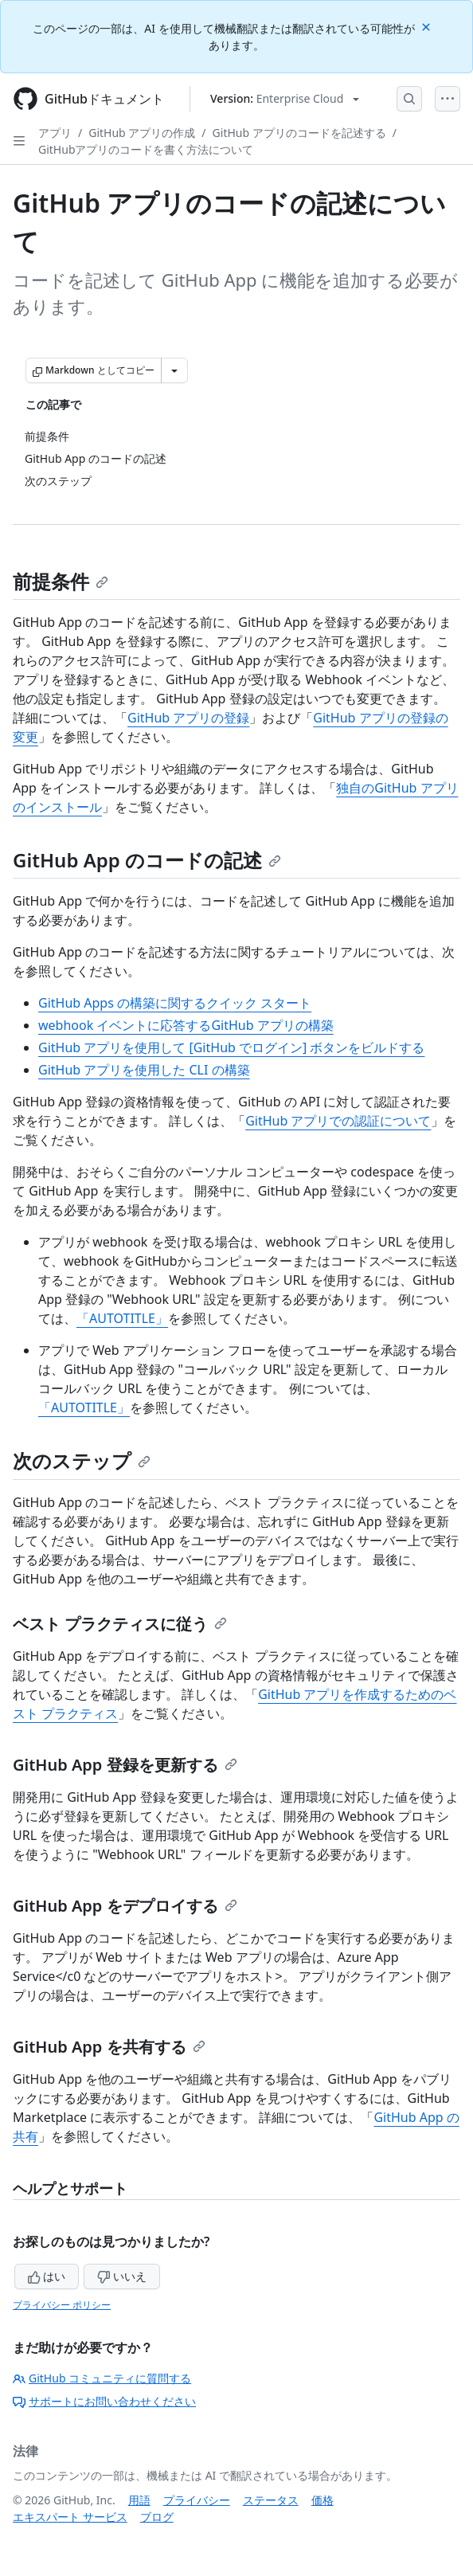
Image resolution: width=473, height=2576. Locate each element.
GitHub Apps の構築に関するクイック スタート (174, 1003)
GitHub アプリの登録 (188, 717)
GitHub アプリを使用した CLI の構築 (144, 1070)
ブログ (157, 2516)
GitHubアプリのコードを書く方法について (146, 149)
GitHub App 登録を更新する (125, 1764)
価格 (322, 2499)
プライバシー (196, 2499)
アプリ (55, 132)
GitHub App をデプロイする (125, 1905)
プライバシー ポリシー (62, 2305)
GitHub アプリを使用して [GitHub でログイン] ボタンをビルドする (231, 1047)
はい (47, 2276)
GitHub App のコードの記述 (147, 860)
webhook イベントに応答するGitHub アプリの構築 (186, 1025)
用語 (139, 2499)
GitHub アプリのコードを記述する (299, 132)
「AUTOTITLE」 (122, 1318)
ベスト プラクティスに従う (120, 1623)
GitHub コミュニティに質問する (102, 2378)
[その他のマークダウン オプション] (174, 370)
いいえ (122, 2276)
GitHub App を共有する (109, 2046)
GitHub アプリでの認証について (338, 1120)
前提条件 (60, 581)
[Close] (427, 26)
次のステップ (81, 1460)
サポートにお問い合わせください (104, 2401)
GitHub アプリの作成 (141, 132)
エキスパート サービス (70, 2516)
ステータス (271, 2499)
